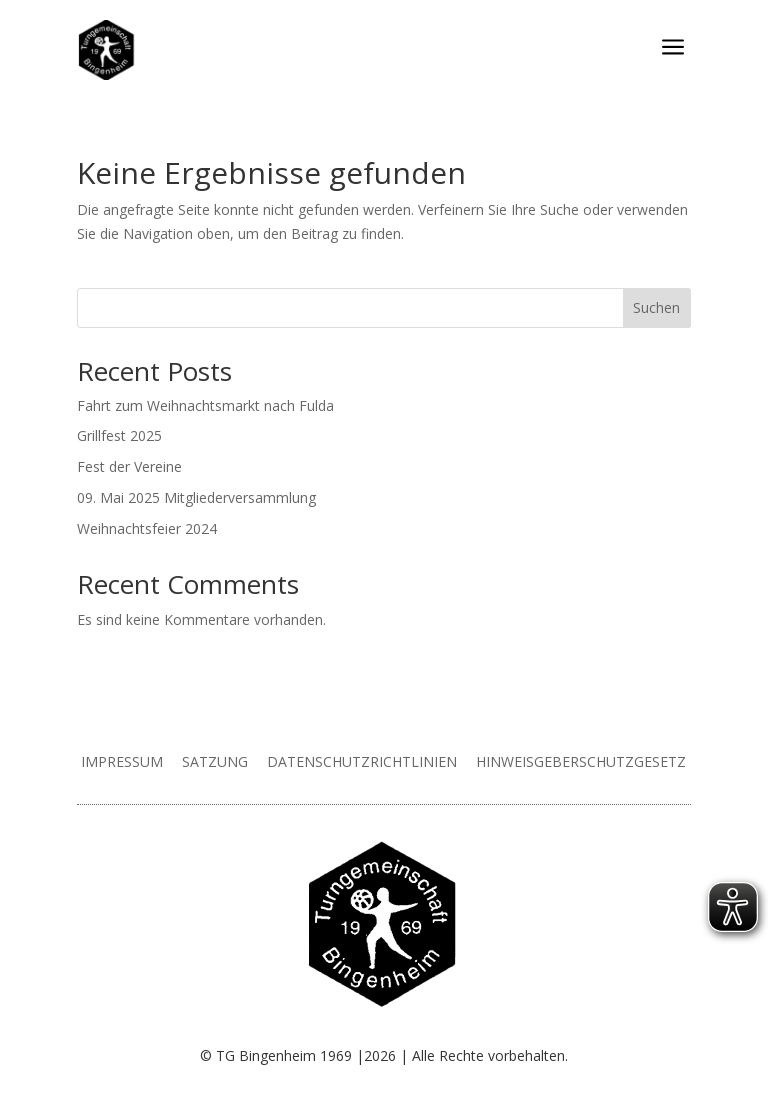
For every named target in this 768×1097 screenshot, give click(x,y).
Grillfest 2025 (119, 435)
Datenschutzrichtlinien (362, 761)
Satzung (215, 761)
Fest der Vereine (129, 466)
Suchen (656, 307)
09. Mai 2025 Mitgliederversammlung (196, 497)
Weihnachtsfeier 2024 (147, 528)
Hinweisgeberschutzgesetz (581, 761)
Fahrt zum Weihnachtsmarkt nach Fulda (205, 405)
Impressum (122, 761)
